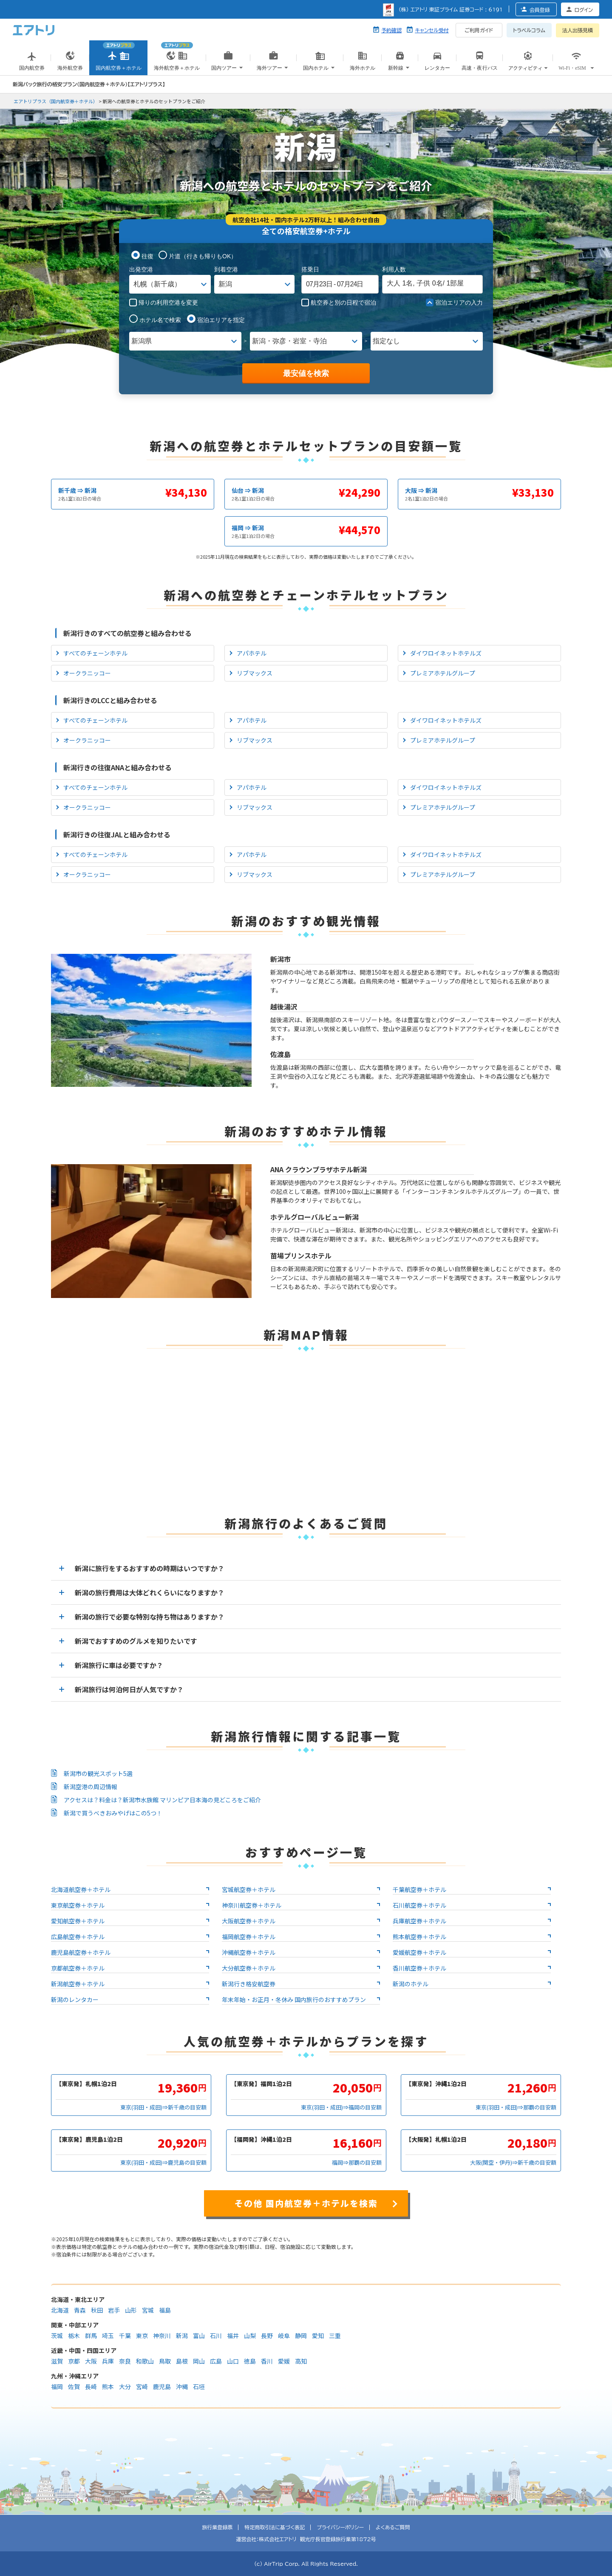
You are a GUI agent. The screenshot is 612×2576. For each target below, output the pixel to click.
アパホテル (251, 653)
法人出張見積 (577, 30)
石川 (216, 2335)
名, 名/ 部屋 (425, 283)
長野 (267, 2335)
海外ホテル (362, 63)
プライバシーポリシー (340, 2527)
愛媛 (284, 2361)
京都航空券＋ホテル (78, 1968)
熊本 (108, 2386)
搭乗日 (310, 269)
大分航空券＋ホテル (248, 1968)
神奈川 (162, 2335)
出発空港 (141, 269)
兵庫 (108, 2361)
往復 (147, 256)
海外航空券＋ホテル (177, 54)
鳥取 (165, 2361)
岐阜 (284, 2335)
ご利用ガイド (479, 30)
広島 (216, 2361)
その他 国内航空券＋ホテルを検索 (306, 2203)
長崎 (91, 2386)
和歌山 (145, 2361)
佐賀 (74, 2386)
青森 (80, 2310)
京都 (74, 2361)
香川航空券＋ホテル (419, 1968)
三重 (335, 2335)
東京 (142, 2335)
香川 (267, 2361)
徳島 (250, 2361)
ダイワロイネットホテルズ (446, 653)
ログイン (584, 9)
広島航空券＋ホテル (78, 1936)
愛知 (318, 2335)
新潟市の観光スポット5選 (98, 1773)
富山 (199, 2335)
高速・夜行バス (479, 63)
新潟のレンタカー (75, 1999)
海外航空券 (70, 63)
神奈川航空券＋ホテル (251, 1905)
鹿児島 (162, 2386)
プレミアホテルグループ (442, 673)
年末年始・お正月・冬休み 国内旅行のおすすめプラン (294, 1999)
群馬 (91, 2335)
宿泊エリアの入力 (454, 302)
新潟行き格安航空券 (248, 1983)
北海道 (60, 2310)
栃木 (74, 2335)
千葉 (125, 2335)
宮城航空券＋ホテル (248, 1889)
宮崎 (142, 2386)
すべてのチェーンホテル (95, 653)
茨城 (57, 2335)
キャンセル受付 (432, 30)
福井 (233, 2335)
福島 (165, 2310)
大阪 (91, 2361)
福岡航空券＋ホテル (248, 1936)
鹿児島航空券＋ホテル (80, 1952)
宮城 (148, 2310)
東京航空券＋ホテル (78, 1905)
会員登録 (540, 9)
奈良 (125, 2361)
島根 (182, 2361)
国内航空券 (32, 63)
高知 (301, 2361)
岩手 (114, 2310)
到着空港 (226, 269)
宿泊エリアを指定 (221, 319)
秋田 (97, 2310)
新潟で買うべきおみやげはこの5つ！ (113, 1813)
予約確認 (391, 30)
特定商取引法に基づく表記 (274, 2527)
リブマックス (254, 673)
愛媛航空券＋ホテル (419, 1952)
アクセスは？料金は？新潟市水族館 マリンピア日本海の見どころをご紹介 (162, 1800)
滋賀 (57, 2361)
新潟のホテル (410, 1983)
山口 (233, 2361)
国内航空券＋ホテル (118, 54)
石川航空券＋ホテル (419, 1905)
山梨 (250, 2335)
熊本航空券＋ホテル (419, 1936)
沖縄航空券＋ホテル (248, 1952)
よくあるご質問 (393, 2527)
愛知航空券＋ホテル (78, 1921)
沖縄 (182, 2386)
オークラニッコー (87, 673)
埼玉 (108, 2335)
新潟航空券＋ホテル (78, 1983)
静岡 (301, 2335)
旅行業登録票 (217, 2527)
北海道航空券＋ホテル (80, 1889)
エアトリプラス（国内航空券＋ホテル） (56, 101)
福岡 (57, 2386)
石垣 (199, 2386)
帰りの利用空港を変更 (163, 302)
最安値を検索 (306, 373)
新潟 (182, 2335)
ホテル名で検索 (160, 319)
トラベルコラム (529, 30)
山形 (131, 2310)
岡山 (199, 2361)
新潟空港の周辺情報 (90, 1786)
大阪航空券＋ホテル (248, 1921)
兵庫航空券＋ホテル (419, 1921)
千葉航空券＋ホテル (419, 1889)
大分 (125, 2386)
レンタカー (437, 63)
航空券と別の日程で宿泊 (338, 302)
